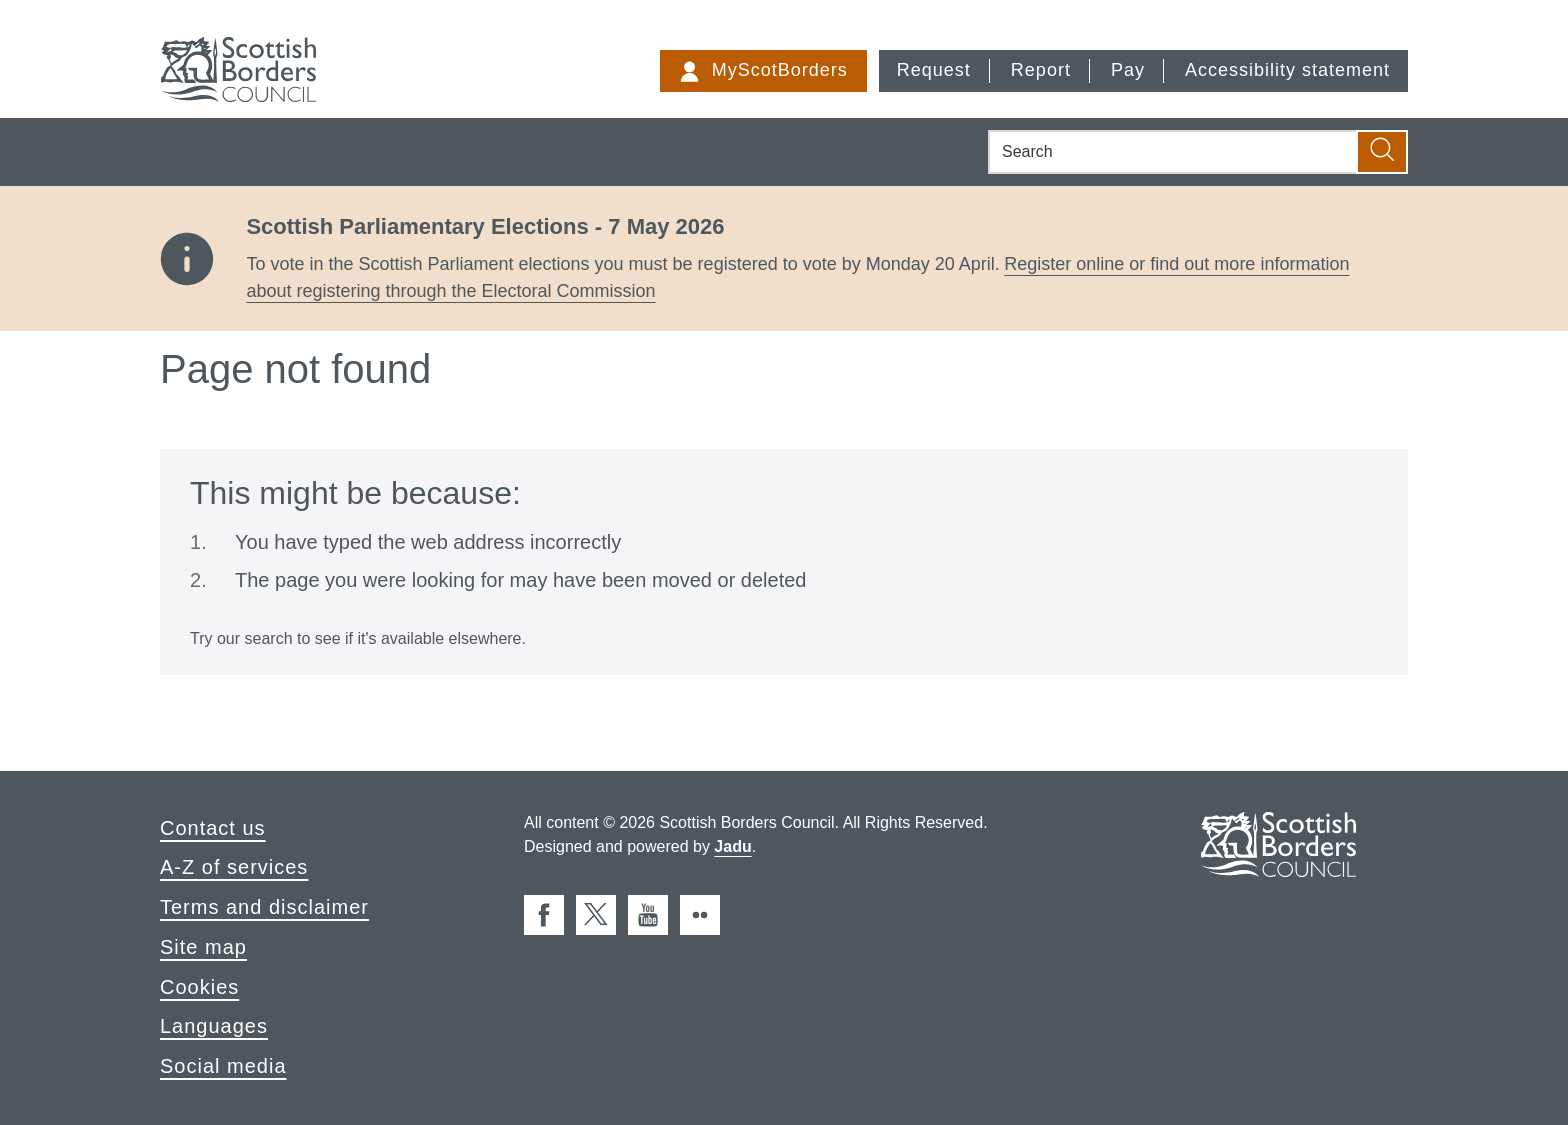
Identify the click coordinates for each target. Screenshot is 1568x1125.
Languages (214, 1026)
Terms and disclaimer (264, 907)
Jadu (732, 846)
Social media (223, 1066)
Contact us (213, 828)
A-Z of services (234, 867)
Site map (203, 947)
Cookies (199, 987)
